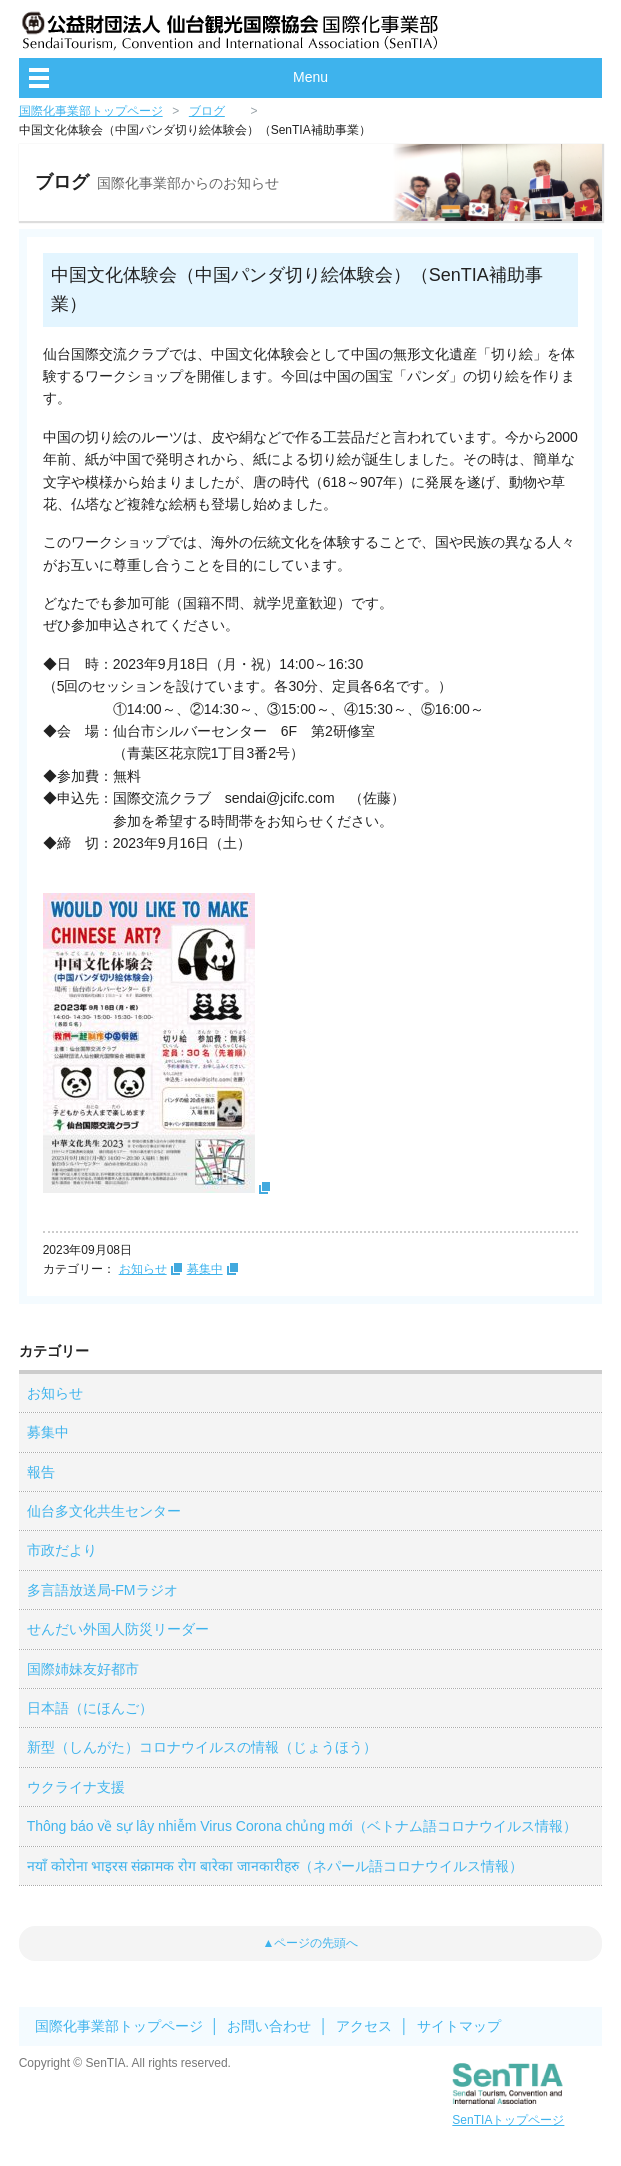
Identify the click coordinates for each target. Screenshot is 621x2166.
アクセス (364, 2026)
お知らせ (143, 1269)
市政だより (62, 1550)
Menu (310, 77)
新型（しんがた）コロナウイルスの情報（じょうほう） (202, 1747)
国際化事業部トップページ (91, 111)
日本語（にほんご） (90, 1708)
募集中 (205, 1269)
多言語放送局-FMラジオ (102, 1590)
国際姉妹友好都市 (83, 1669)
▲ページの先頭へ (311, 1943)
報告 (41, 1472)
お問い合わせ (269, 2026)
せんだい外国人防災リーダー (118, 1629)
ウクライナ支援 (76, 1787)
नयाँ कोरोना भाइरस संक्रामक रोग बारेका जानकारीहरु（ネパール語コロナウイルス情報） (275, 1866)
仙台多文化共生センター (104, 1511)
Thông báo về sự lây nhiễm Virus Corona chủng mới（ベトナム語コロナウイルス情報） (302, 1826)
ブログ (207, 111)
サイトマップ (459, 2026)
